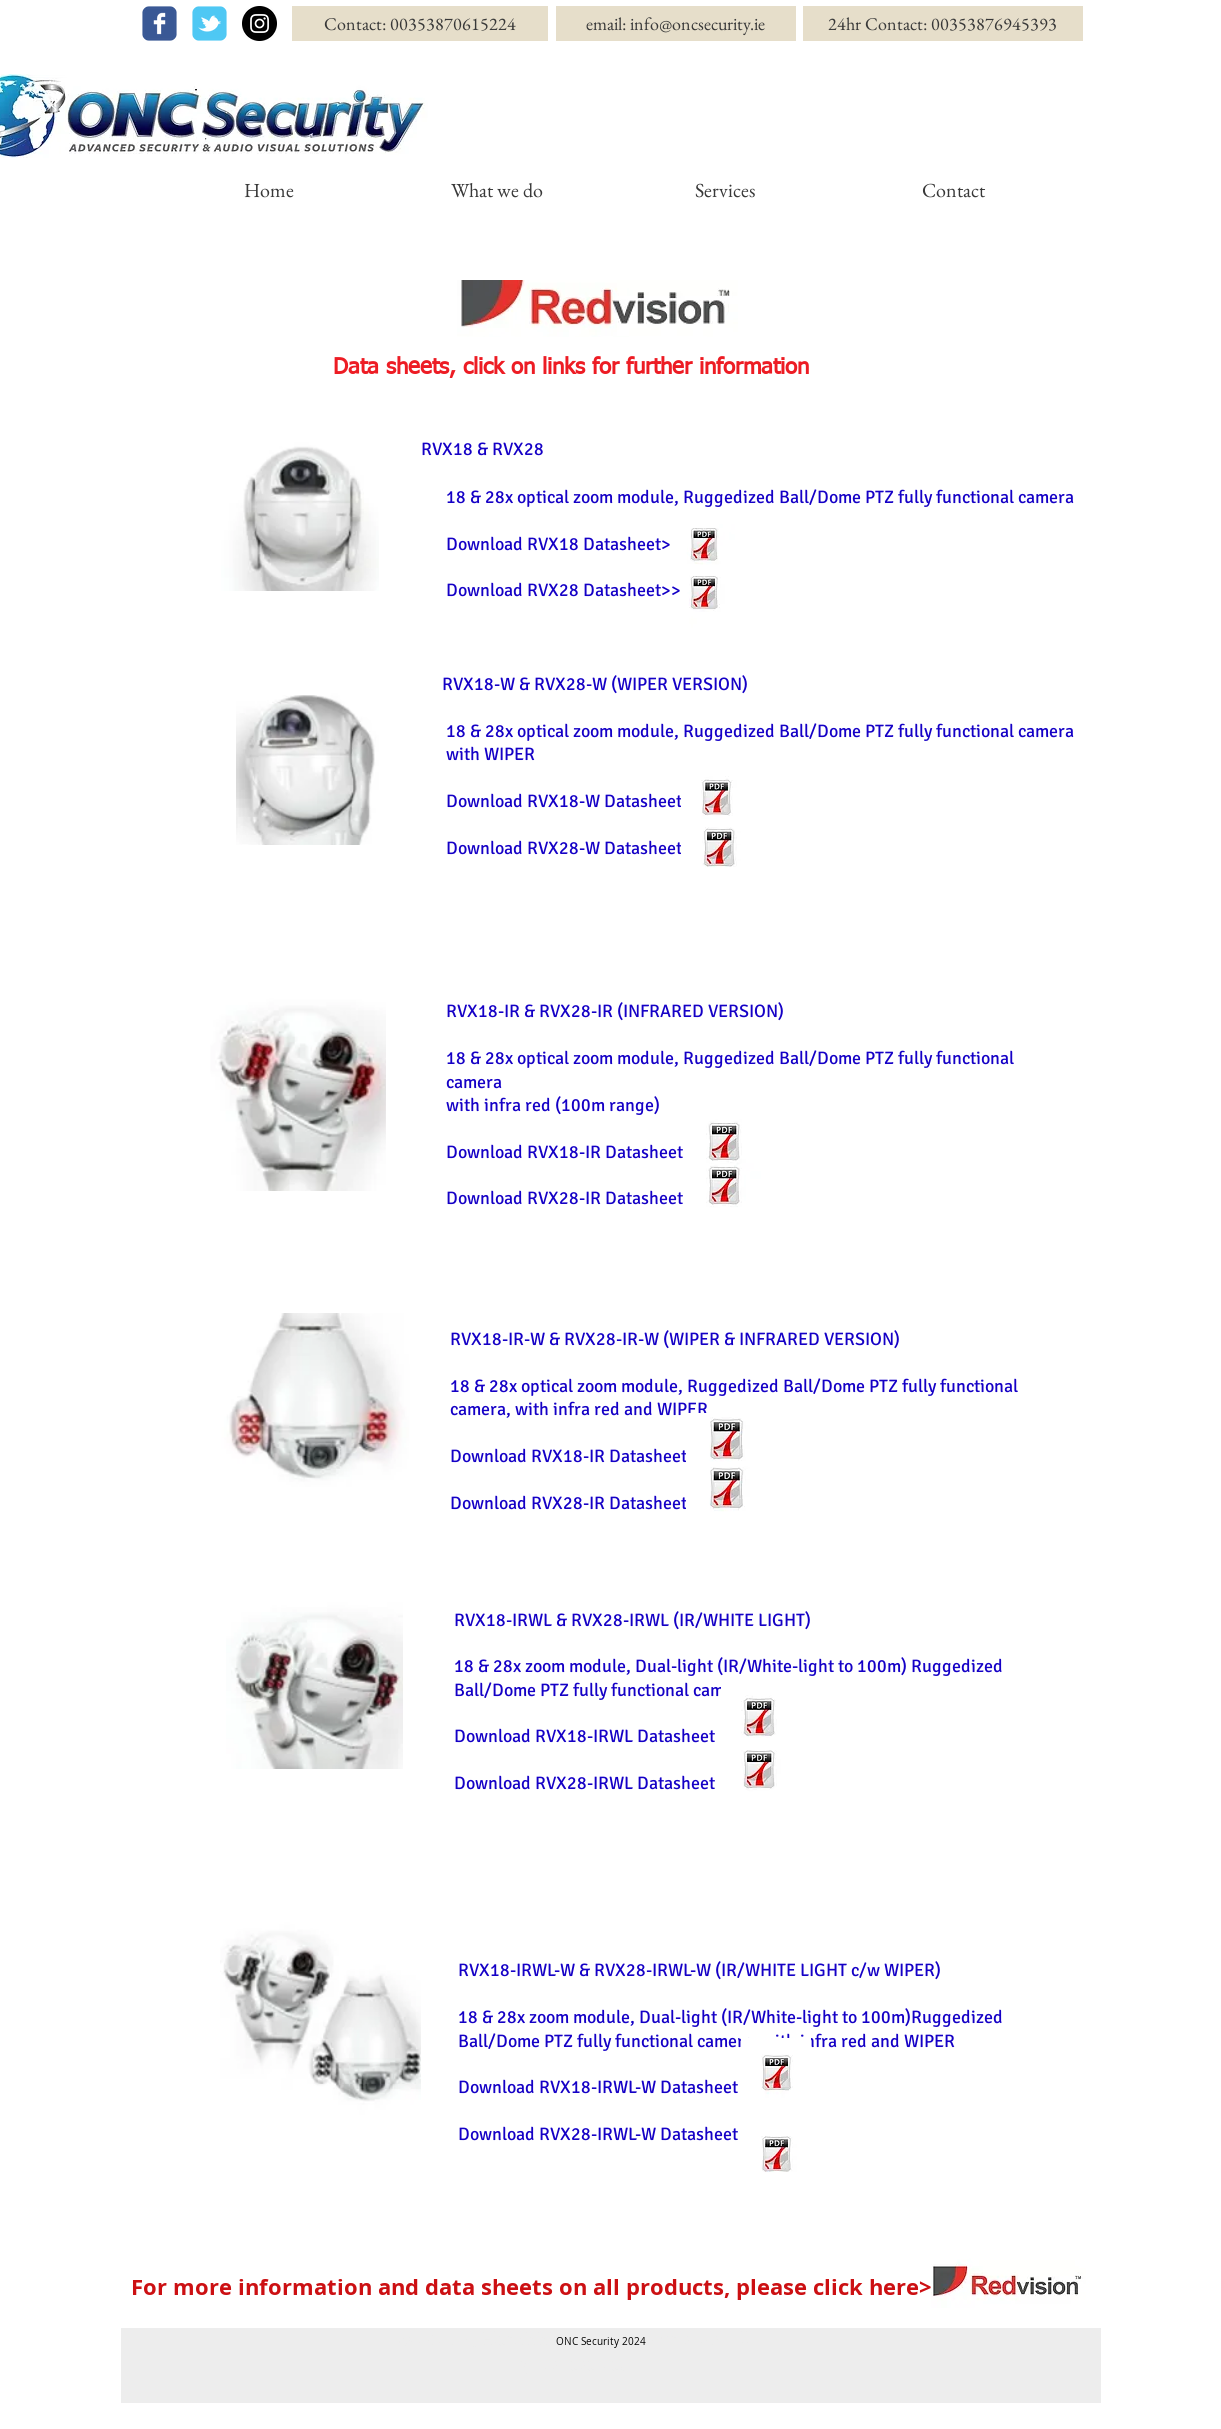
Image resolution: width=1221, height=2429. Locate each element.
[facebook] (159, 23)
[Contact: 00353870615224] (420, 23)
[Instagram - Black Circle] (259, 23)
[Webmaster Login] (1062, 2415)
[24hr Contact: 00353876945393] (943, 23)
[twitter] (209, 23)
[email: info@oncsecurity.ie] (676, 23)
